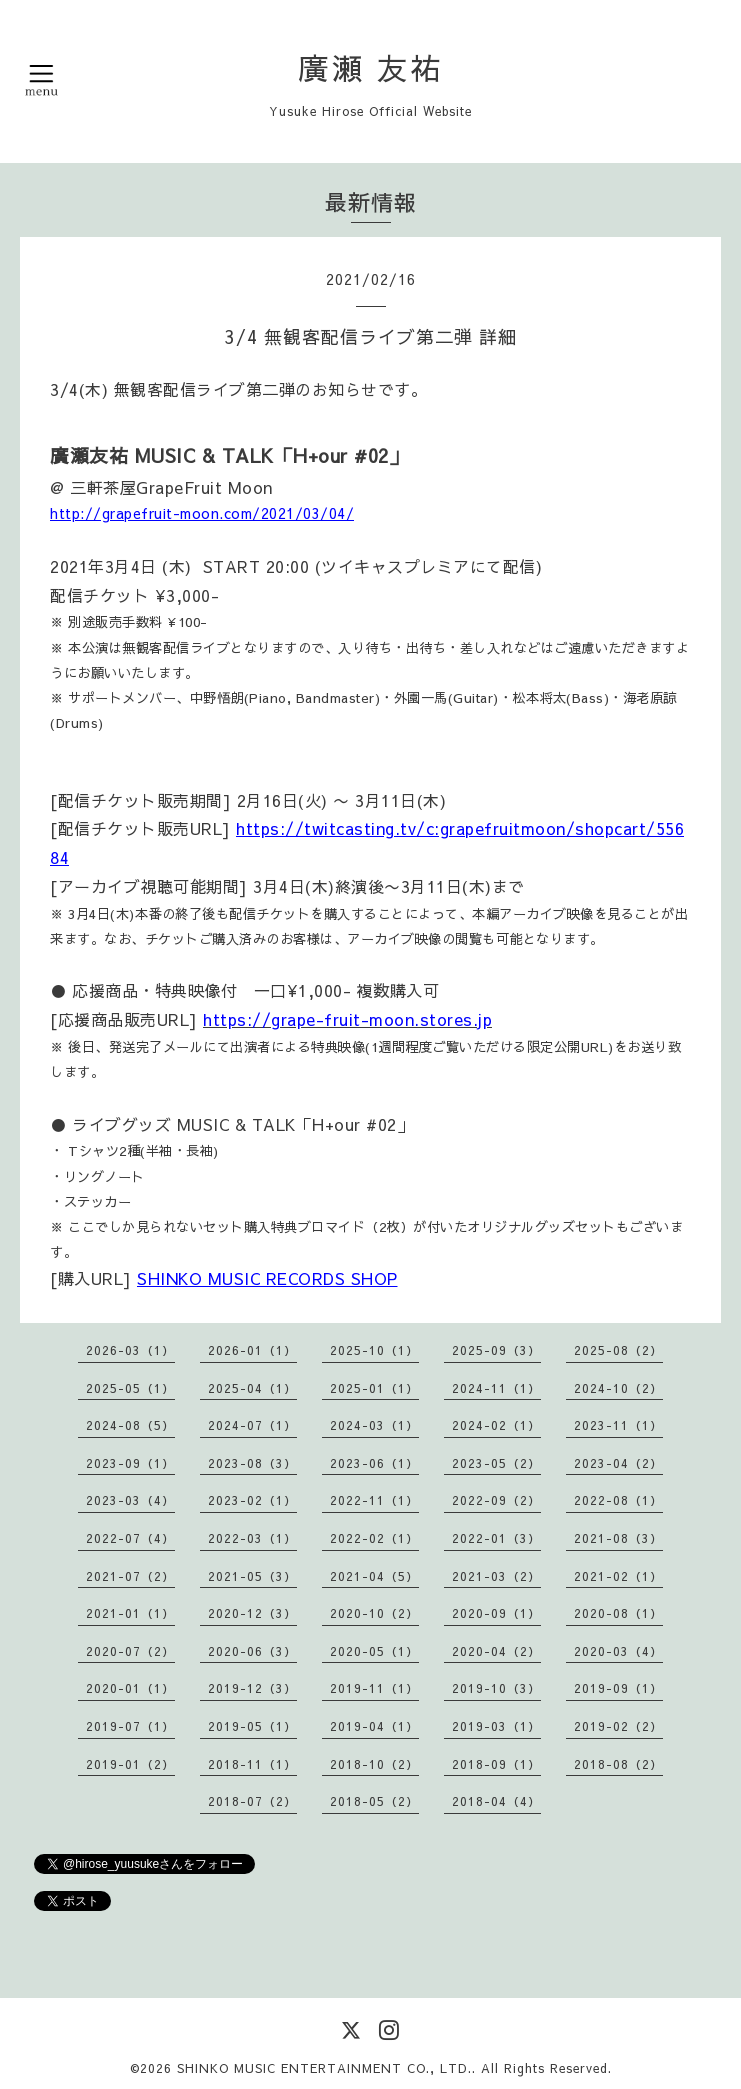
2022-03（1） (252, 1538)
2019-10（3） (496, 1688)
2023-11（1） (618, 1425)
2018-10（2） (374, 1764)
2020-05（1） (374, 1651)
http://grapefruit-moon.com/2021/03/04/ (202, 513)
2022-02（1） (374, 1538)
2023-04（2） (618, 1463)
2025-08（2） (618, 1350)
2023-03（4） (130, 1500)
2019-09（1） (618, 1688)
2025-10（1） (374, 1350)
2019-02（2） (618, 1726)
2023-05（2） (496, 1463)
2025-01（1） (374, 1388)
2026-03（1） (130, 1350)
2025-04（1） (252, 1388)
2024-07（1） (252, 1425)
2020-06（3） (252, 1651)
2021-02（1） (618, 1576)
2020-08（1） (618, 1613)
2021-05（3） (252, 1576)
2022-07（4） (130, 1538)
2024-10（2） (618, 1388)
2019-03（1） (496, 1726)
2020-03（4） (618, 1651)
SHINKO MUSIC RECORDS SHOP (267, 1278)
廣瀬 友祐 (371, 67)
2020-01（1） (130, 1688)
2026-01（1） (252, 1350)
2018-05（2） (374, 1801)
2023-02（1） (252, 1500)
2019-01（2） (130, 1764)
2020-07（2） (130, 1651)
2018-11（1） (252, 1764)
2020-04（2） (496, 1651)
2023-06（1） (374, 1463)
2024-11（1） (496, 1388)
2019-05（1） (252, 1726)
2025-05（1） (130, 1388)
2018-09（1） (496, 1764)
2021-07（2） (130, 1576)
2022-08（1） (618, 1500)
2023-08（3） (252, 1463)
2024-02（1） (496, 1425)
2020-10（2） (374, 1613)
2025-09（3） (496, 1350)
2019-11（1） (374, 1688)
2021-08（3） (618, 1538)
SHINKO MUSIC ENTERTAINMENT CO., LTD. (324, 2068)
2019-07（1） (130, 1726)
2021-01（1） (130, 1613)
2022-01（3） (496, 1538)
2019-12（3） (252, 1688)
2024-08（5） (130, 1425)
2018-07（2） (252, 1801)
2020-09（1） (496, 1613)
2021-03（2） (496, 1576)
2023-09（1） (130, 1463)
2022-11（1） (374, 1500)
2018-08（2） (618, 1764)
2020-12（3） (252, 1613)
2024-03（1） (374, 1425)
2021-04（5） (374, 1576)
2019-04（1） (374, 1726)
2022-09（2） (496, 1500)
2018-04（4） (496, 1801)
